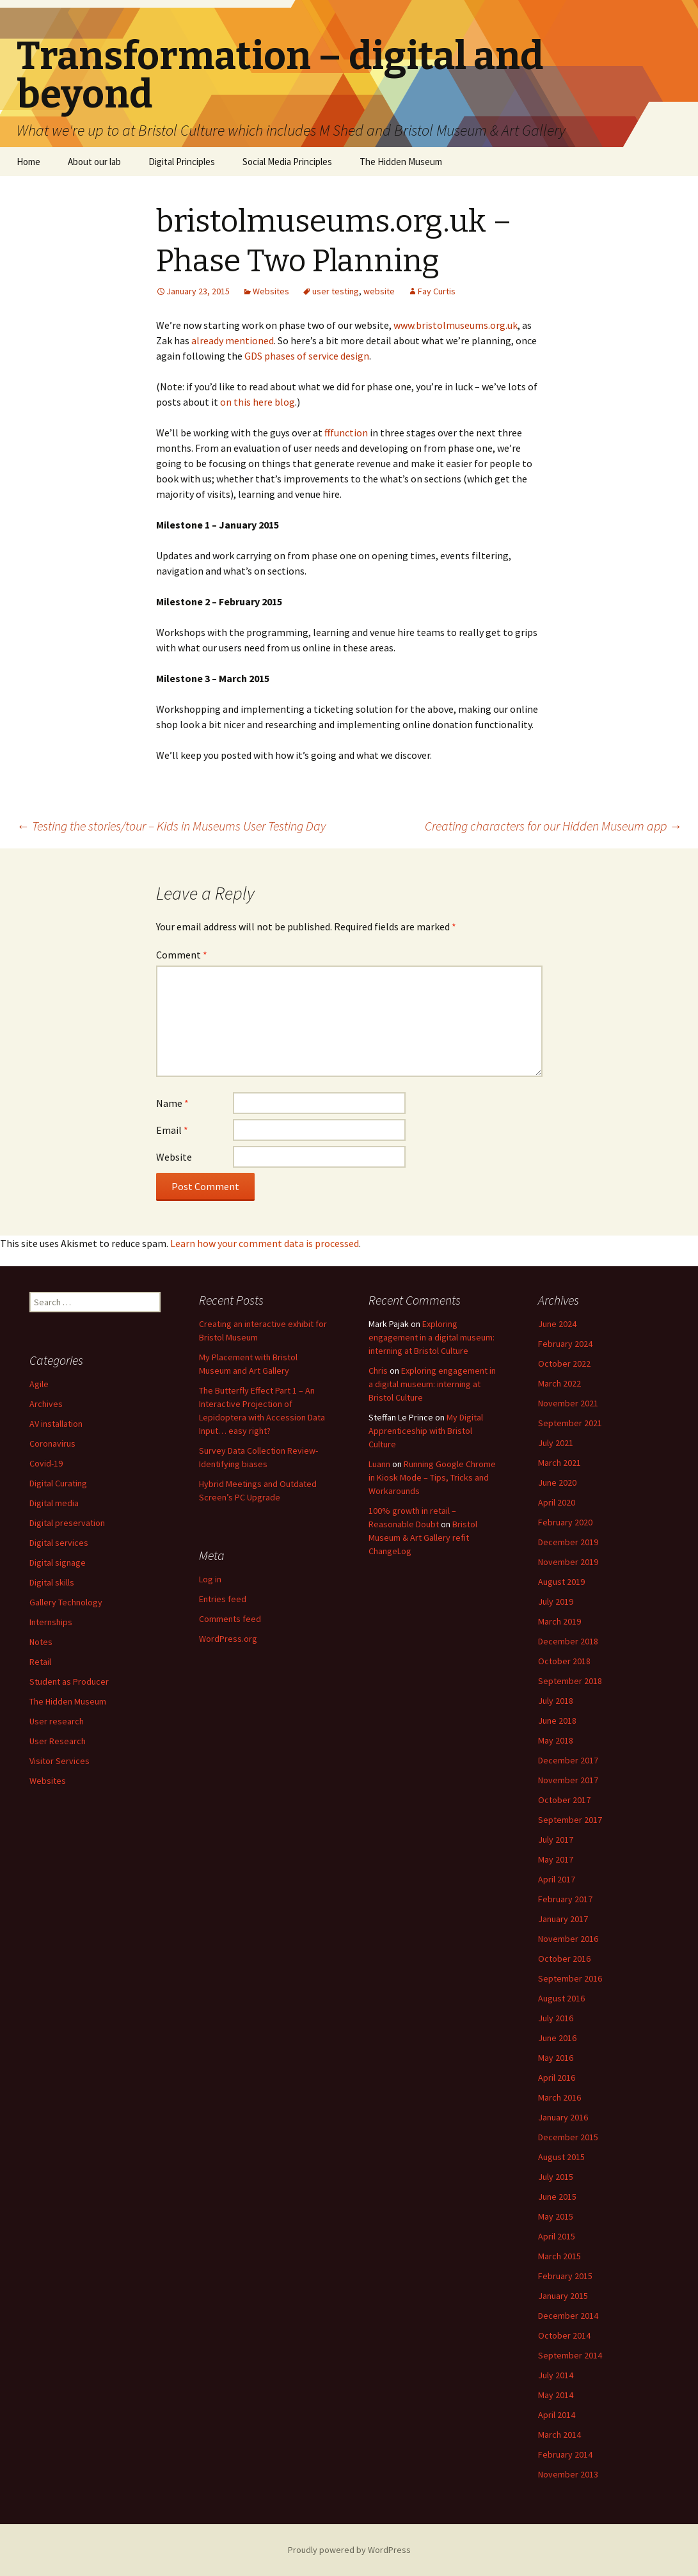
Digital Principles (181, 161)
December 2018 (568, 1641)
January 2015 (563, 2296)
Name (172, 1103)
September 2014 (570, 2355)
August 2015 (561, 2157)
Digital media (54, 1503)
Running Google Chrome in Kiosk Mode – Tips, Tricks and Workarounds (432, 1477)
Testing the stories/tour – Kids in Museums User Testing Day (171, 826)
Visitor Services (59, 1761)
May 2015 (555, 2216)
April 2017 (556, 1879)
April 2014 (556, 2415)
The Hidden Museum (401, 161)
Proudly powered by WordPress (349, 2550)
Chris (378, 1370)
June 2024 (557, 1324)
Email (172, 1130)
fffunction (346, 432)
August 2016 (561, 1998)
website (379, 291)
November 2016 (568, 1938)
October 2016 (564, 1958)
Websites (271, 291)
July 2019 (555, 1601)
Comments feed (230, 1619)
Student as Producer (69, 1681)
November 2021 (568, 1403)
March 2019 (559, 1621)
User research (56, 1721)
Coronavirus (52, 1443)
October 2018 (564, 1661)
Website (174, 1156)
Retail (40, 1661)
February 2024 (565, 1343)
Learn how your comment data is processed (264, 1243)
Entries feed (222, 1599)
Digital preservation (67, 1523)
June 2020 (557, 1482)
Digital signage (57, 1562)
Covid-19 (46, 1463)
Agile (39, 1384)
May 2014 (555, 2395)
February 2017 (565, 1899)
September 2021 (570, 1423)
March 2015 (559, 2256)
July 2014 (555, 2375)
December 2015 (568, 2137)
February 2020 (565, 1522)
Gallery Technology (65, 1602)
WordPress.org (228, 1638)
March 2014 (559, 2434)
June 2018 (557, 1720)
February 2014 (565, 2454)
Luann (379, 1464)
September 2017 (570, 1819)
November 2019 (568, 1562)
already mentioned (232, 340)
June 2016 (557, 2038)
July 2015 (555, 2176)
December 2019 (568, 1542)
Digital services (58, 1542)
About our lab (94, 161)
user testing (335, 291)
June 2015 (557, 2196)
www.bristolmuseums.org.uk (455, 325)
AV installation (56, 1423)
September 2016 (570, 1978)
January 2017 (563, 1919)
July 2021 (555, 1443)
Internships (50, 1622)
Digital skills (51, 1582)
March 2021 (559, 1462)
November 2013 (568, 2474)
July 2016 (555, 2018)
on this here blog (257, 401)
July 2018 (555, 1700)
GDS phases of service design (306, 355)
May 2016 (555, 2057)
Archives (46, 1404)
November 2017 (568, 1780)
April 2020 (556, 1502)
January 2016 (563, 2117)
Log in (210, 1579)
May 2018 (555, 1740)
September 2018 (570, 1681)
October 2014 (564, 2335)
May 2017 (555, 1859)
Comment (181, 954)
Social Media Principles (287, 161)
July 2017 (555, 1839)
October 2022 (564, 1363)
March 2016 (559, 2097)
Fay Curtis (437, 291)
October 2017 (564, 1800)
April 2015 (556, 2236)
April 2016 (556, 2077)
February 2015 (565, 2276)
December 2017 (568, 1760)
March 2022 (559, 1383)
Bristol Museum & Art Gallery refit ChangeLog (423, 1537)
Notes (40, 1642)
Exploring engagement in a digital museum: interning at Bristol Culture (432, 1337)
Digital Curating (58, 1483)
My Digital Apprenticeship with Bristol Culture (426, 1430)
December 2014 (568, 2315)
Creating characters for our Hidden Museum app (553, 826)
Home (28, 161)
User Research (57, 1741)
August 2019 (561, 1581)
